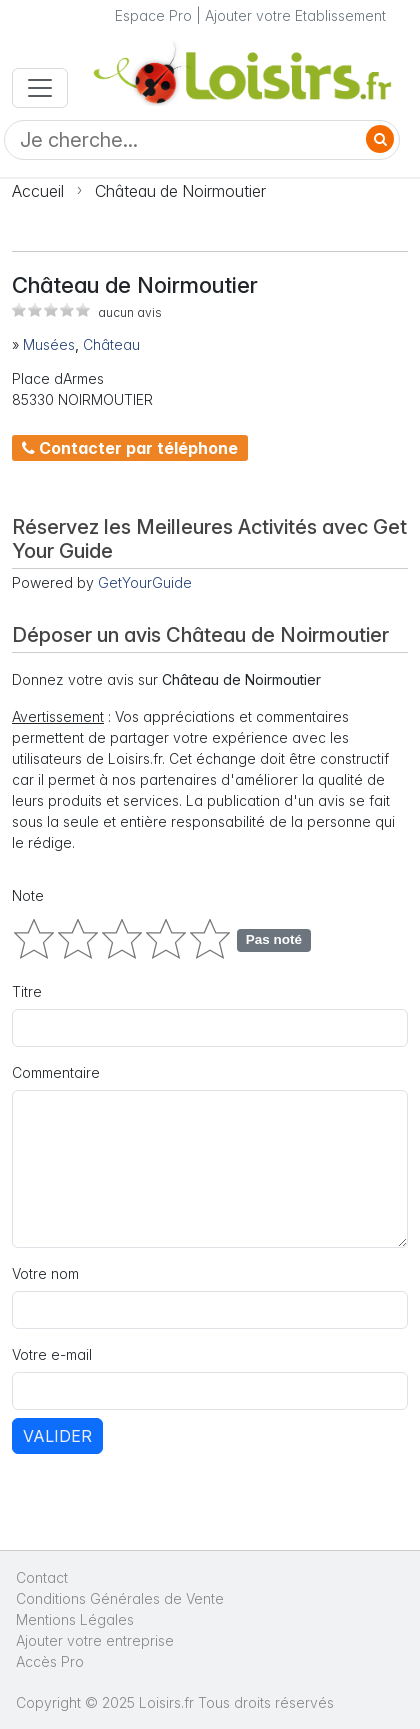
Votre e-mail (52, 1354)
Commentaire (56, 1072)
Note (28, 895)
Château (111, 344)
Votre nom (45, 1273)
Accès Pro (50, 1661)
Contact (42, 1577)
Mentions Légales (75, 1619)
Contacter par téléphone (130, 448)
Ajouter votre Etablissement (295, 15)
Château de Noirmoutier (180, 191)
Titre (27, 991)
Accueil (38, 191)
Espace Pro (153, 15)
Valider (57, 1436)
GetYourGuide (145, 582)
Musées (49, 344)
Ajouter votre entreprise (97, 1640)
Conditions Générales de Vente (120, 1598)
